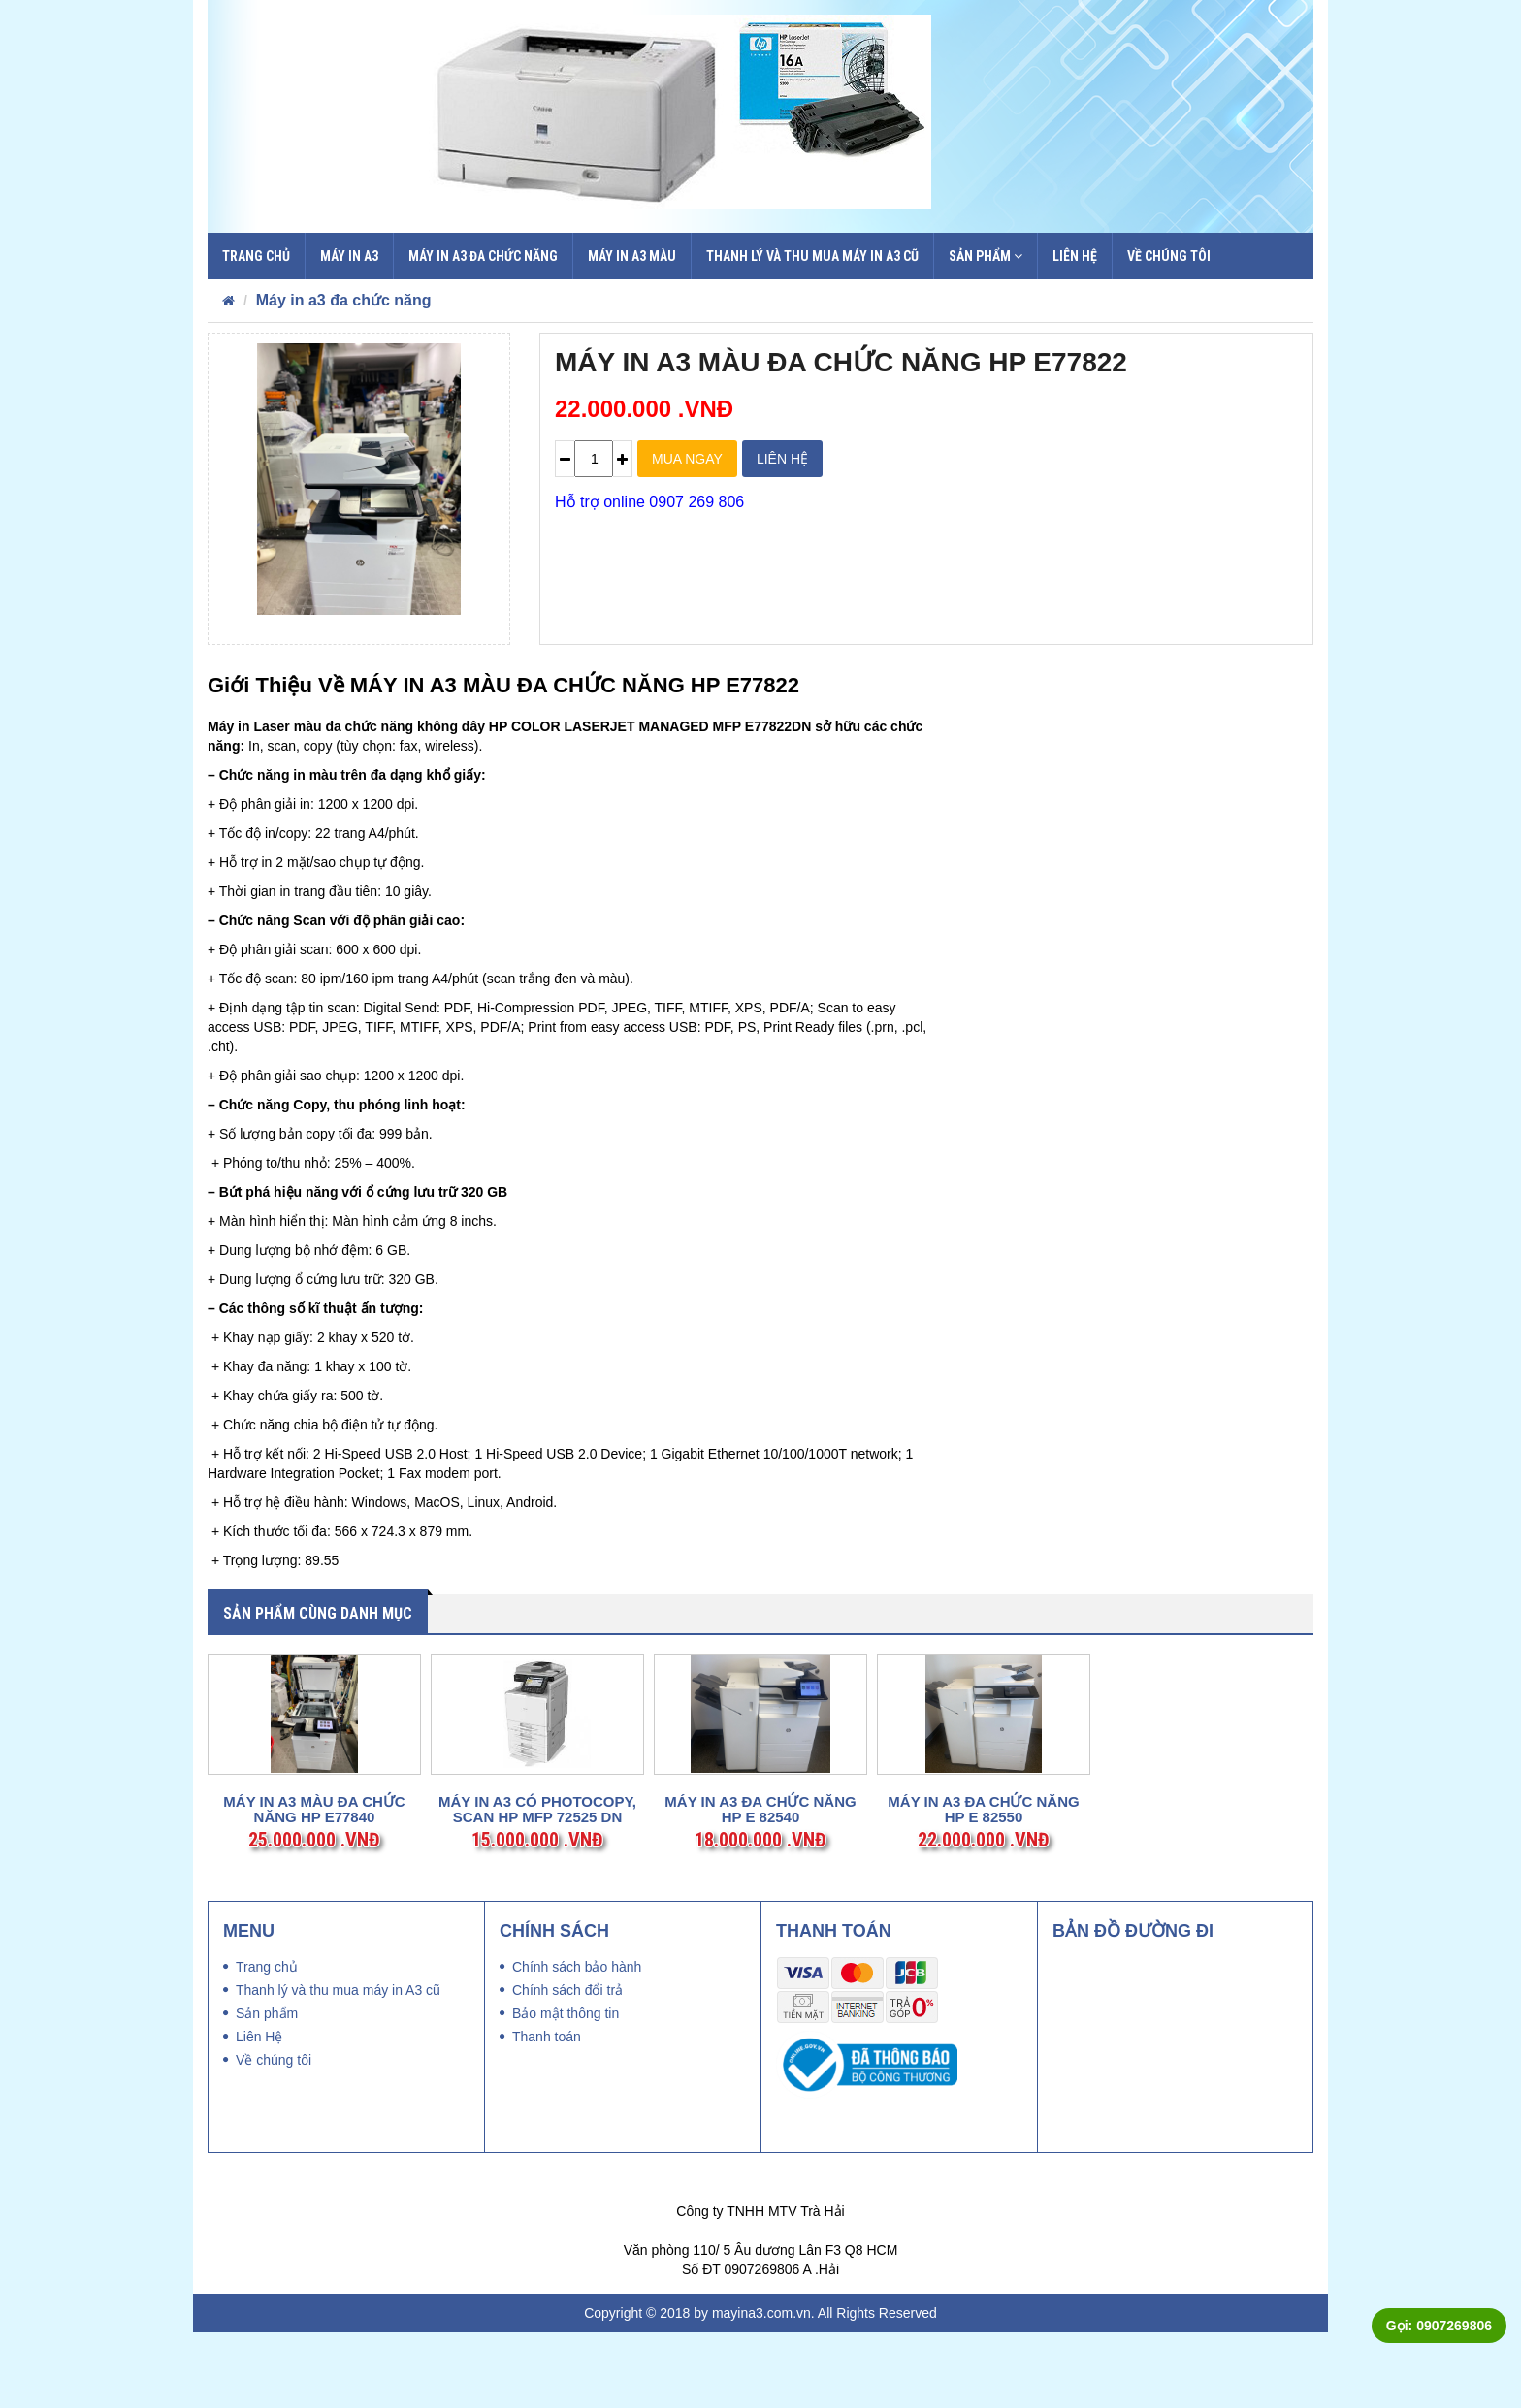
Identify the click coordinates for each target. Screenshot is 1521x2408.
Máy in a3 (349, 256)
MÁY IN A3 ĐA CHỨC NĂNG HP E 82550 (983, 1886)
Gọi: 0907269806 (1439, 2325)
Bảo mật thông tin (565, 2089)
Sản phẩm (985, 256)
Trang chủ (256, 256)
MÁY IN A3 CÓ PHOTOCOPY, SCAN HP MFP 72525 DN (537, 1886)
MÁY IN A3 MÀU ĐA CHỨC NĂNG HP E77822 (841, 362)
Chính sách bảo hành (576, 2042)
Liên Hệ (1074, 256)
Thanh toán (546, 2112)
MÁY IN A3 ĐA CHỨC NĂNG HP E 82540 (760, 1886)
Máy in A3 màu (632, 256)
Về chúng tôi (1169, 256)
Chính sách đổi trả (567, 2065)
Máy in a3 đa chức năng (483, 256)
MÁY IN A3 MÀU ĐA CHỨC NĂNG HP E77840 (314, 1886)
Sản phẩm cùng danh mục (317, 1613)
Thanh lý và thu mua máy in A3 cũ (812, 256)
